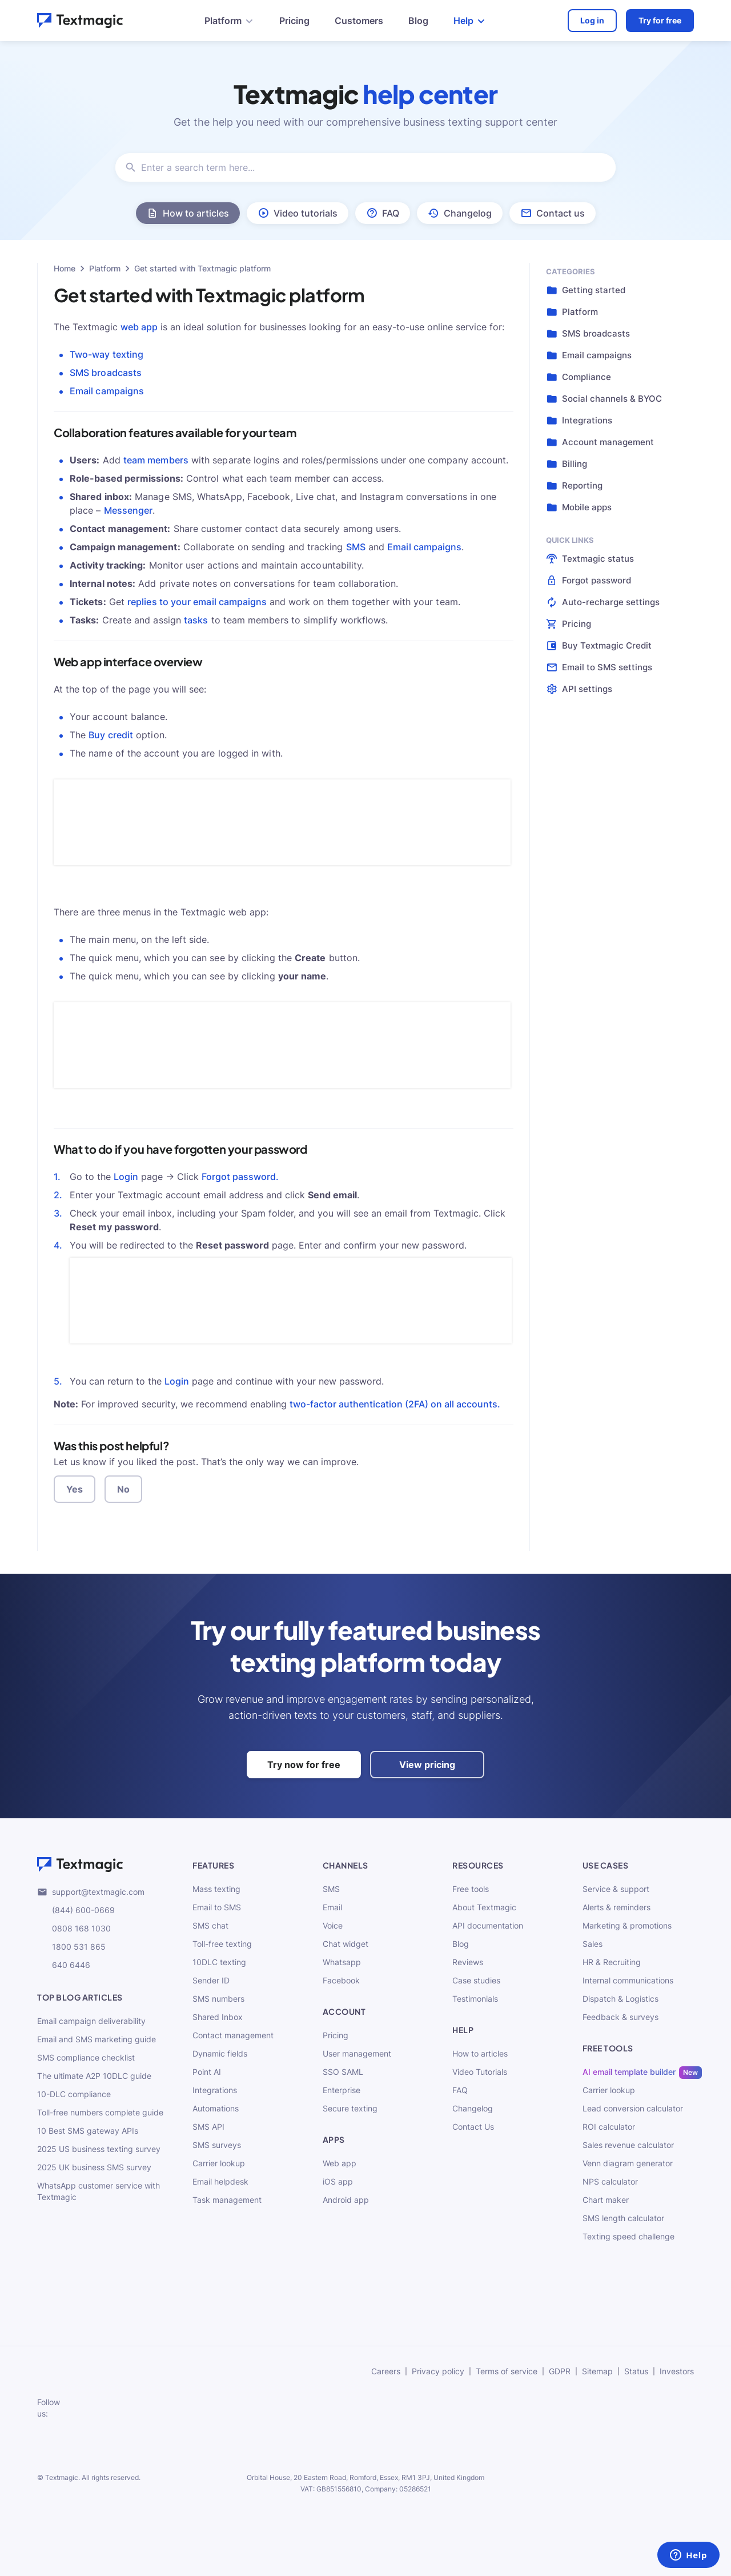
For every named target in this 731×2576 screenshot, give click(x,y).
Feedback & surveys (620, 2017)
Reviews (467, 1962)
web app (139, 327)
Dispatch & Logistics (620, 1998)
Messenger (128, 510)
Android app (346, 2200)
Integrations (214, 2090)
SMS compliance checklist (86, 2057)
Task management (227, 2200)
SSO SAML (343, 2072)
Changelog (472, 2108)
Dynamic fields (219, 2053)
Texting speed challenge (628, 2236)
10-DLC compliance (74, 2094)
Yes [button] (74, 1489)
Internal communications (628, 1980)
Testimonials (475, 1998)
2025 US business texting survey (98, 2149)
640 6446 (63, 1965)
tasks (196, 620)
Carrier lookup (218, 2163)
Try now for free (303, 1764)
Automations (215, 2108)
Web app (339, 2163)
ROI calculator (609, 2126)
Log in (592, 20)
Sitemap (597, 2371)
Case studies (476, 1980)
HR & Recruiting (612, 1962)
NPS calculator (610, 2181)
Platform (105, 268)
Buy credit (111, 735)
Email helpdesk (220, 2181)
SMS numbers (218, 1998)
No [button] (123, 1489)
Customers (359, 20)
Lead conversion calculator (633, 2108)
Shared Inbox (217, 2017)
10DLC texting (219, 1962)
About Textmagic (484, 1907)
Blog (418, 20)
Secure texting (350, 2108)
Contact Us (473, 2126)
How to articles (480, 2053)
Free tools (470, 1889)
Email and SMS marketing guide (96, 2039)
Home (64, 268)
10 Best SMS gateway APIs (87, 2130)
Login (126, 1176)
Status (636, 2371)
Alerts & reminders (616, 1907)
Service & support (616, 1889)
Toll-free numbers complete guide (100, 2112)
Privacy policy (438, 2371)
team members (155, 460)
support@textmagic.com (90, 1892)
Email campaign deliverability (91, 2021)
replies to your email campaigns (198, 601)
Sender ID (211, 1980)
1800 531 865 (71, 1947)
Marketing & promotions (627, 1925)
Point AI (206, 2072)
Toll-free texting (222, 1944)
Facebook (341, 1980)
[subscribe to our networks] (82, 2408)
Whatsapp (342, 1962)
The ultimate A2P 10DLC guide (94, 2076)
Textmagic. (62, 2477)
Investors (677, 2371)
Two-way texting (106, 354)
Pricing (294, 20)
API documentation (487, 1925)
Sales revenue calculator (628, 2145)
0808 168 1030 (74, 1928)
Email (332, 1907)
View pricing (427, 1764)
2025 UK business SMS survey (94, 2167)
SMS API (208, 2126)
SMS (356, 547)
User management (357, 2053)
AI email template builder (629, 2072)
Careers (385, 2371)
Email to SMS (216, 1907)
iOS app (338, 2181)
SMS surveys (216, 2145)
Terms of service (506, 2371)
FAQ (460, 2090)
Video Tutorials (479, 2072)
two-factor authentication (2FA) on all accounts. (395, 1404)
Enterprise (341, 2090)
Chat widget (345, 1944)
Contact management (233, 2035)
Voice (333, 1925)
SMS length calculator (623, 2218)
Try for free (659, 20)
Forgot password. (240, 1176)
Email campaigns (107, 391)
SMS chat (210, 1925)
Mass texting (216, 1889)
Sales (593, 1944)
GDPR (560, 2371)
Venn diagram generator (628, 2163)
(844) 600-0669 (76, 1910)
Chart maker (606, 2200)
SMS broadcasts (106, 372)
